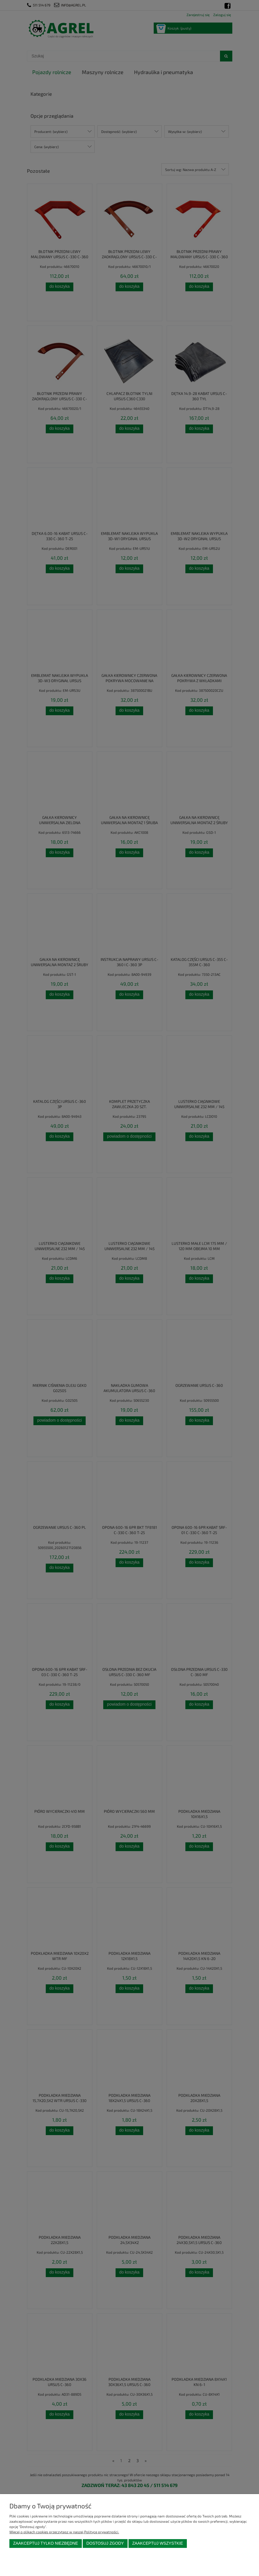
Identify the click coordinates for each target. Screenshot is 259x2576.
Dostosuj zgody (105, 2543)
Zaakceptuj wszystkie (157, 2543)
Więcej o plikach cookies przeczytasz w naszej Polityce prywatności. (64, 2532)
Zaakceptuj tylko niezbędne (45, 2543)
